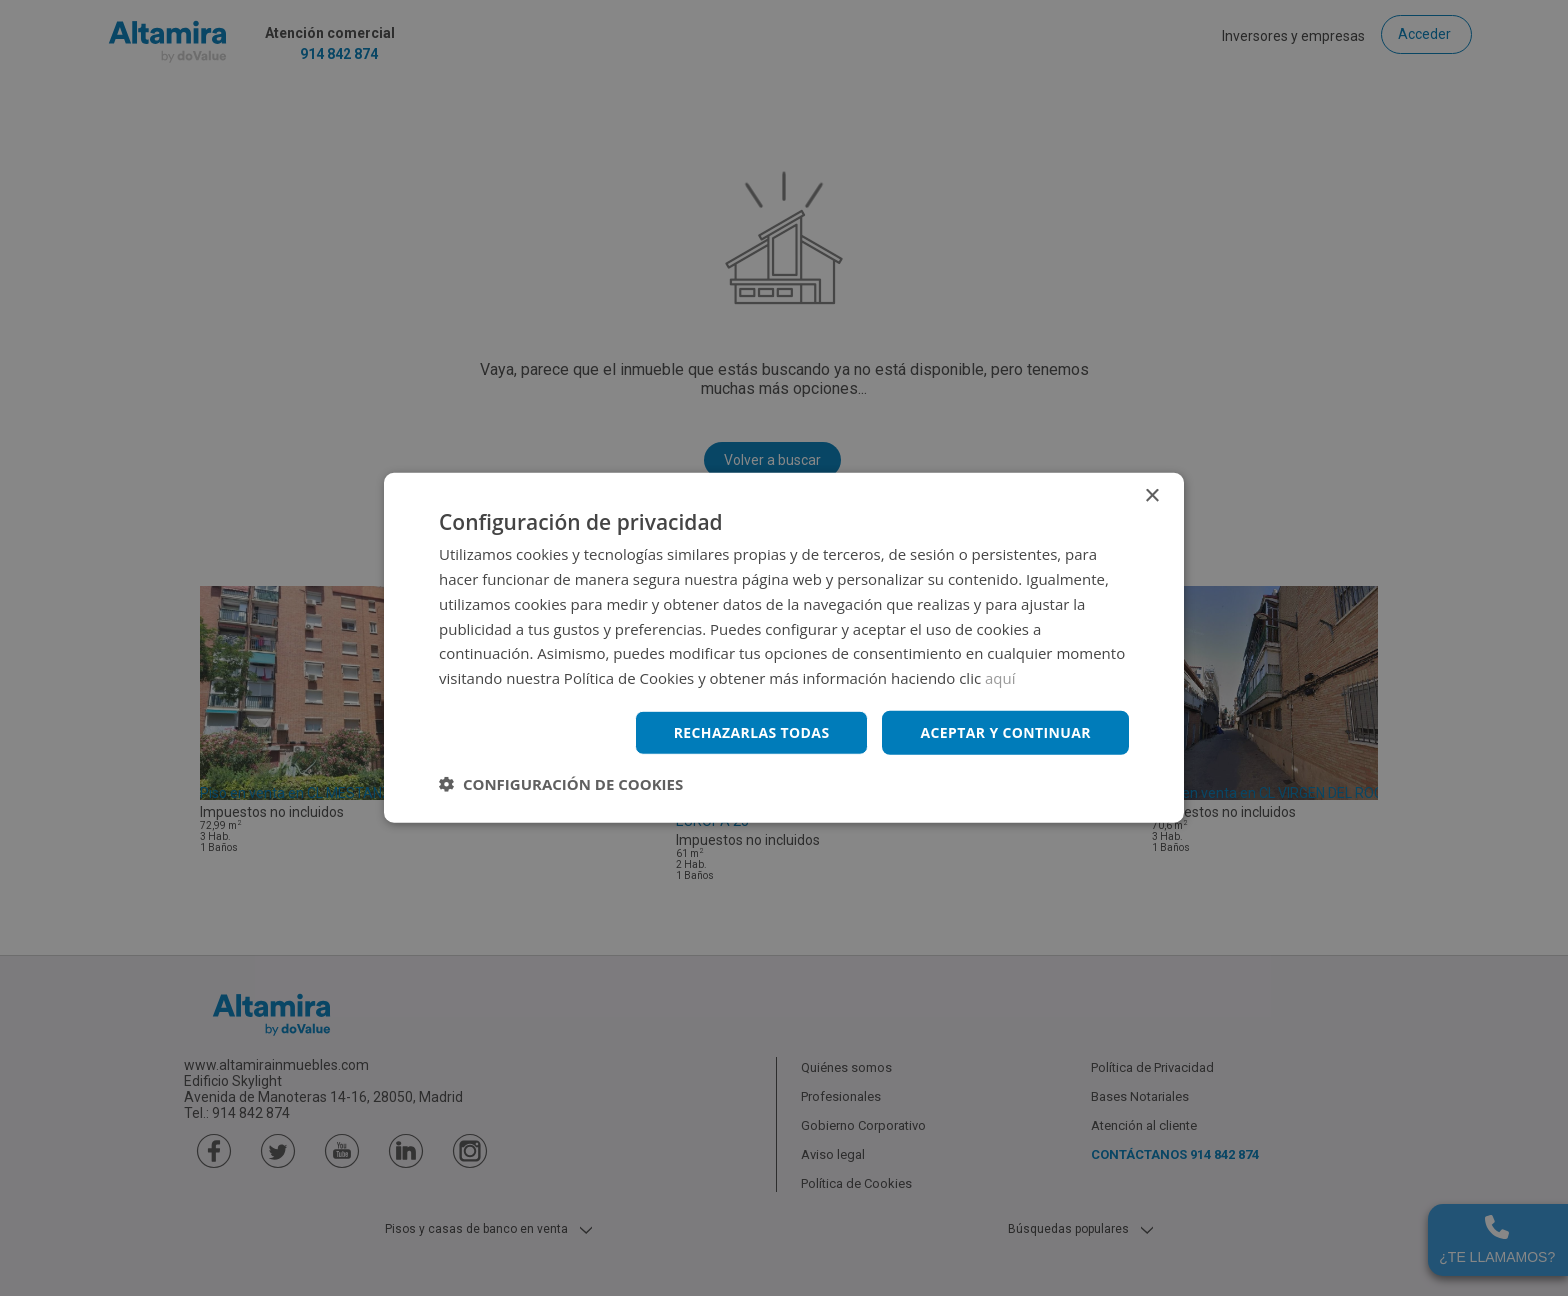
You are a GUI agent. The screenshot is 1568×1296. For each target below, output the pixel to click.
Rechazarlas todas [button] (751, 732)
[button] (561, 784)
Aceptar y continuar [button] (1005, 732)
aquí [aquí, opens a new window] (1000, 678)
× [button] (1151, 496)
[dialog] (784, 648)
